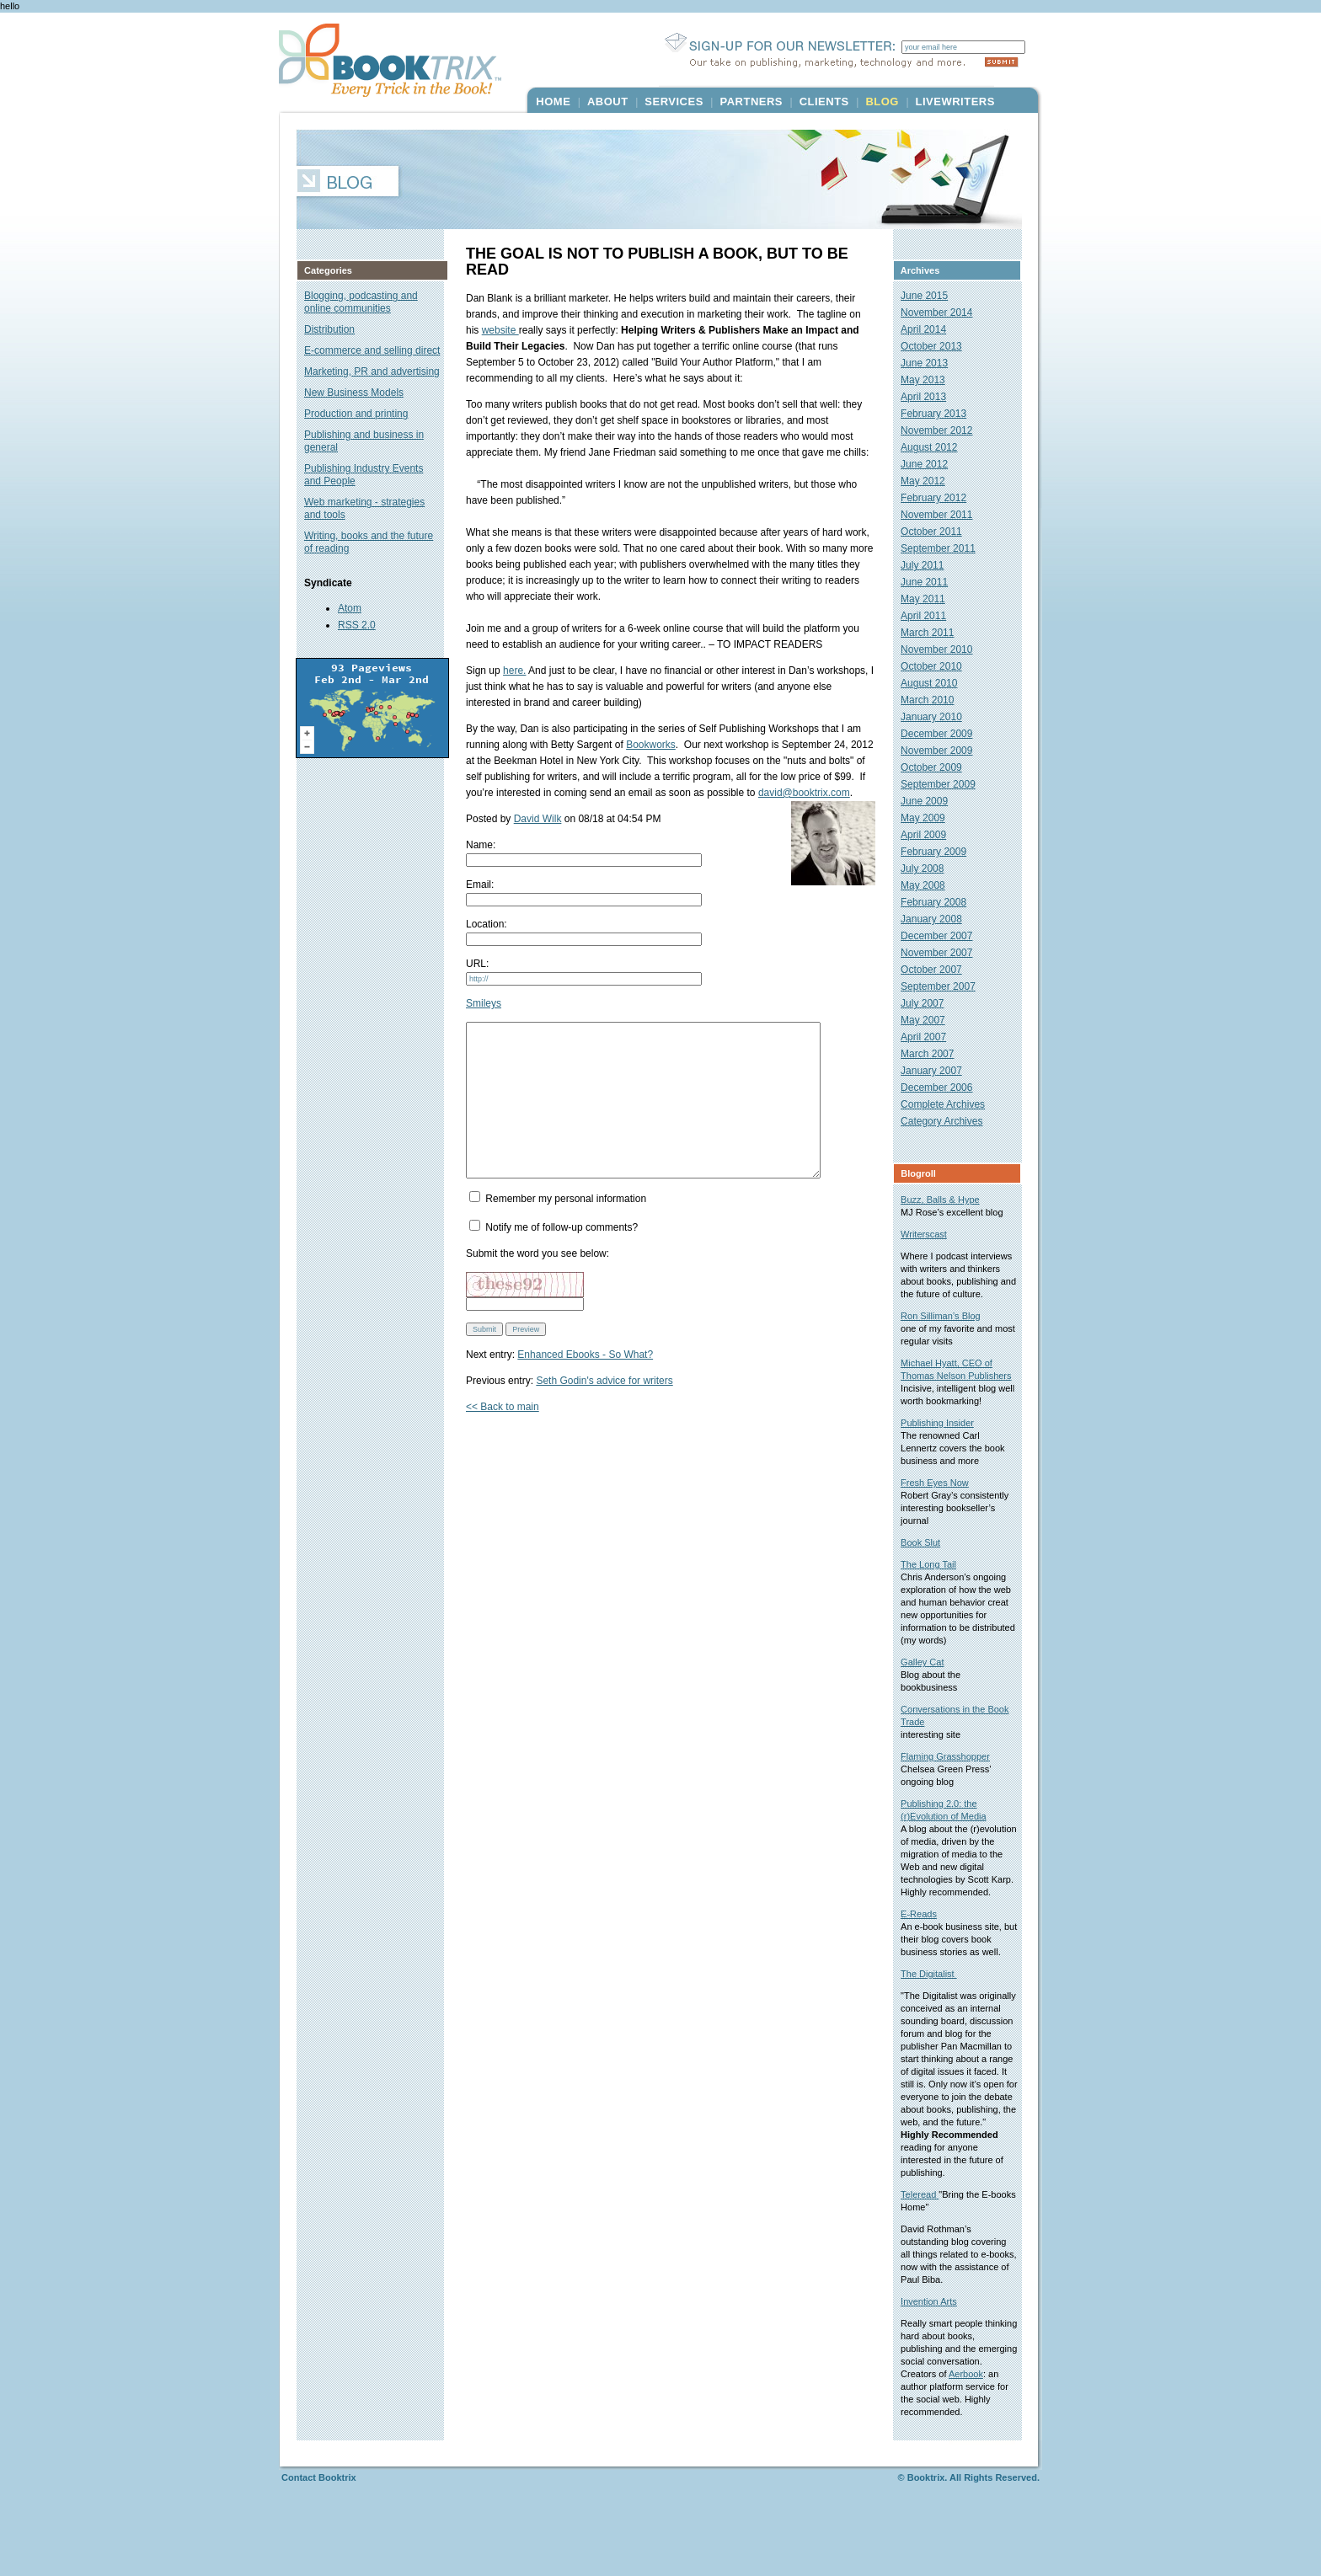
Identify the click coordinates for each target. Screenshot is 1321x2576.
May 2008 (930, 885)
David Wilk (538, 819)
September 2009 (945, 784)
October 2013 (939, 346)
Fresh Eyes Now (942, 1508)
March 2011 (934, 633)
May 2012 (930, 481)
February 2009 (941, 852)
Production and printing (356, 414)
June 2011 (931, 582)
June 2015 (931, 296)
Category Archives (949, 1121)
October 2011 (939, 531)
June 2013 (931, 363)
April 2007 (931, 1037)
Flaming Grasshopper (952, 1782)
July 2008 (929, 868)
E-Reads (926, 1952)
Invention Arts (936, 2352)
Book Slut (928, 1568)
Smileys (483, 1003)
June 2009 (931, 801)
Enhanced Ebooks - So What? (585, 1385)
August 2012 (936, 447)
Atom (349, 608)
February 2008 (941, 902)
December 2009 (944, 734)
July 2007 (929, 1003)
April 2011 (931, 616)
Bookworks (651, 745)
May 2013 (930, 380)
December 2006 (944, 1087)
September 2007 (945, 986)
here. (514, 670)
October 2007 (939, 969)
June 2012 (931, 464)
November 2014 (944, 312)
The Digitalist (936, 2012)
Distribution (329, 329)
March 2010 (934, 700)
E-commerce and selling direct (372, 350)
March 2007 (934, 1054)
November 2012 (944, 430)
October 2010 (939, 666)
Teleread (927, 2245)
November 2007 (944, 953)
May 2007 (930, 1020)
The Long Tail (936, 1590)
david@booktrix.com (804, 793)
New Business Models (354, 392)
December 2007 (944, 936)
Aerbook (925, 2437)
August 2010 (936, 683)
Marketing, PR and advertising (372, 371)
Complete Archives (950, 1104)
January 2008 (939, 919)
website (484, 330)
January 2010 (939, 717)
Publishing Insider (944, 1448)
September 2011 (945, 548)
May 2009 (930, 818)
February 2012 (941, 498)
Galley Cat (929, 1687)
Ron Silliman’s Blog (948, 1328)
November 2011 (944, 515)
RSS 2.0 (357, 625)
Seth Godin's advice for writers (604, 1411)
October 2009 (939, 767)
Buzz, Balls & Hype (947, 1199)
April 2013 (931, 397)
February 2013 (941, 414)
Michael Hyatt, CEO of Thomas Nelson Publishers (954, 1388)
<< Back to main (502, 1437)
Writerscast (931, 1234)
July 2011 (929, 565)
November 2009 (944, 750)
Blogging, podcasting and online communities (361, 302)
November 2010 (944, 649)
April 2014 (931, 329)
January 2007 (939, 1071)
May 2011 (930, 599)
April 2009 (931, 835)
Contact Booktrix (318, 2541)
